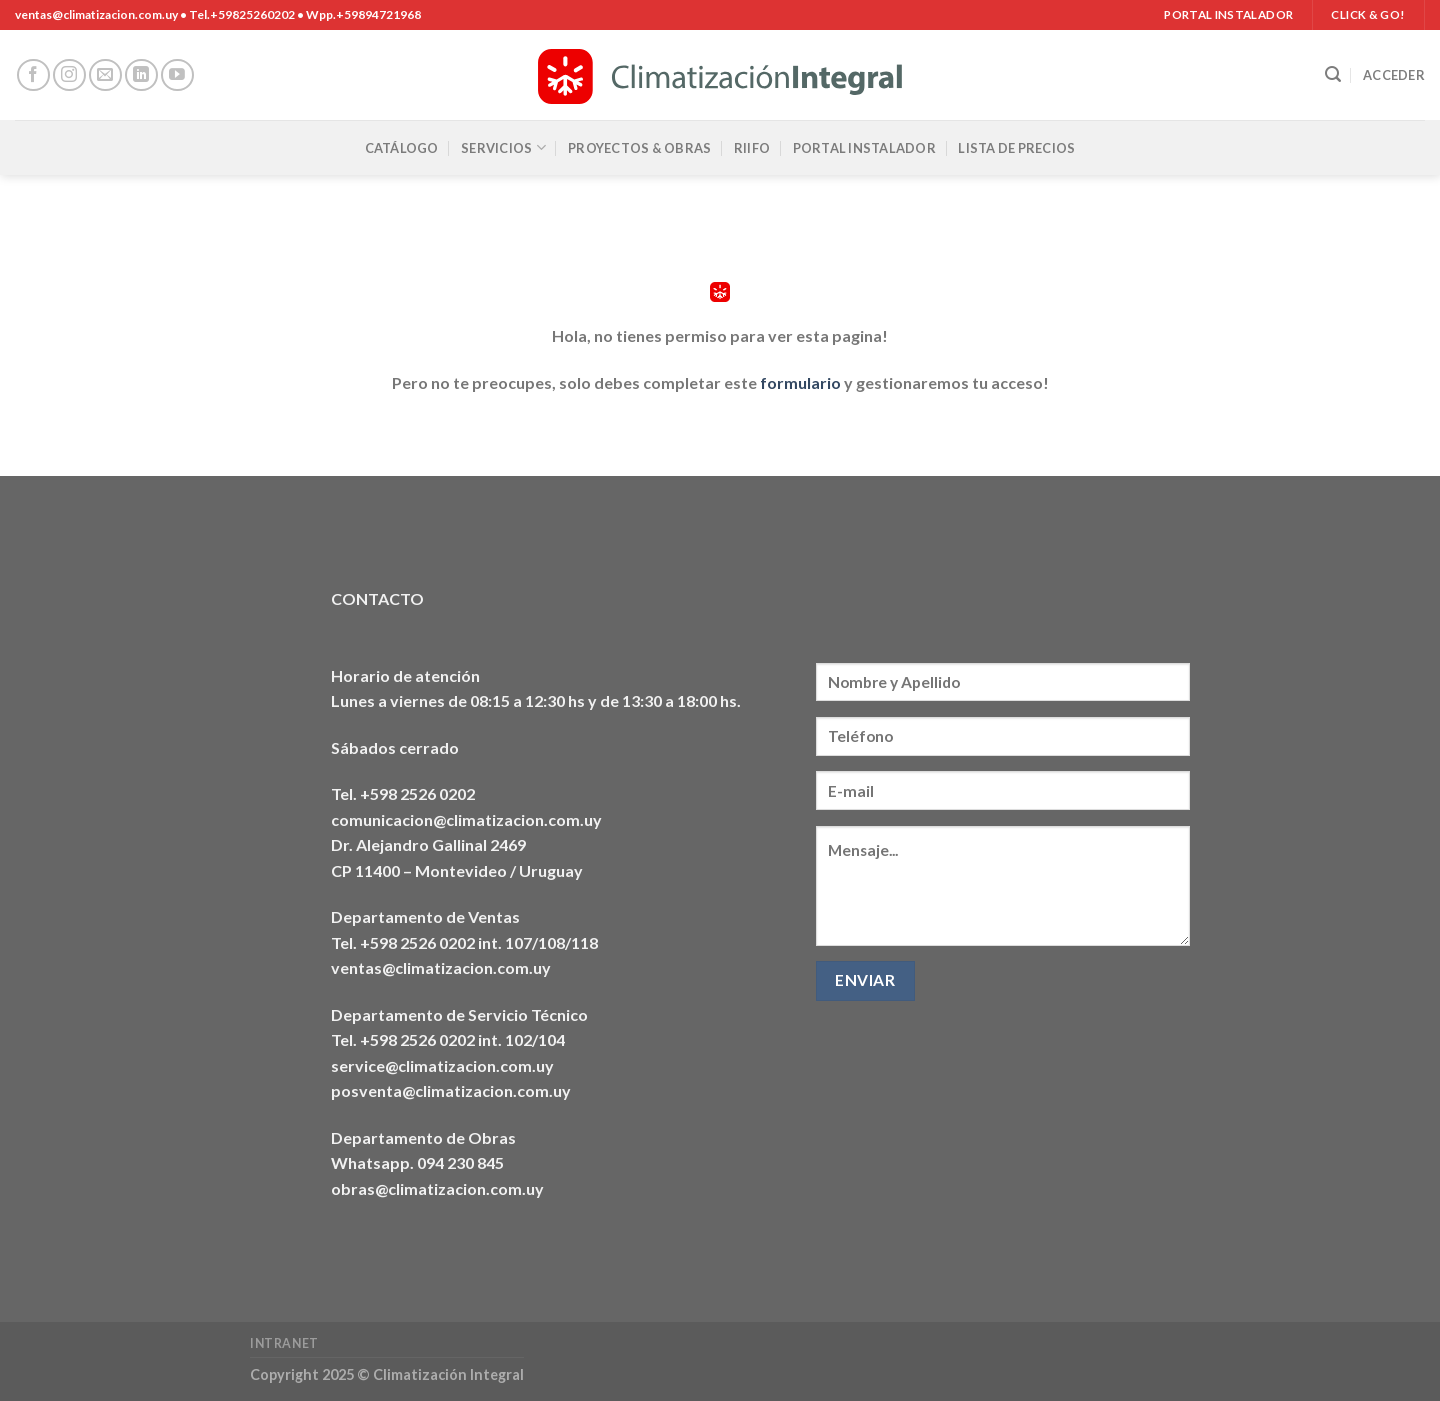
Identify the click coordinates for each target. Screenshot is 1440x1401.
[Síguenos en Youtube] (177, 75)
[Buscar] (1333, 74)
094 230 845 (460, 1162)
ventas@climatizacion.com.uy (441, 967)
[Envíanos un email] (105, 75)
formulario (800, 382)
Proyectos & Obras (639, 148)
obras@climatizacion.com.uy (437, 1188)
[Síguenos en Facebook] (33, 75)
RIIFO (752, 148)
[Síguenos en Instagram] (69, 75)
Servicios (503, 147)
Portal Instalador (864, 148)
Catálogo (402, 148)
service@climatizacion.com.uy (442, 1065)
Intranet (284, 1343)
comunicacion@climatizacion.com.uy (466, 819)
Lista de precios (1016, 148)
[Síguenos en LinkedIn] (141, 75)
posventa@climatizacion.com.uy (451, 1090)
